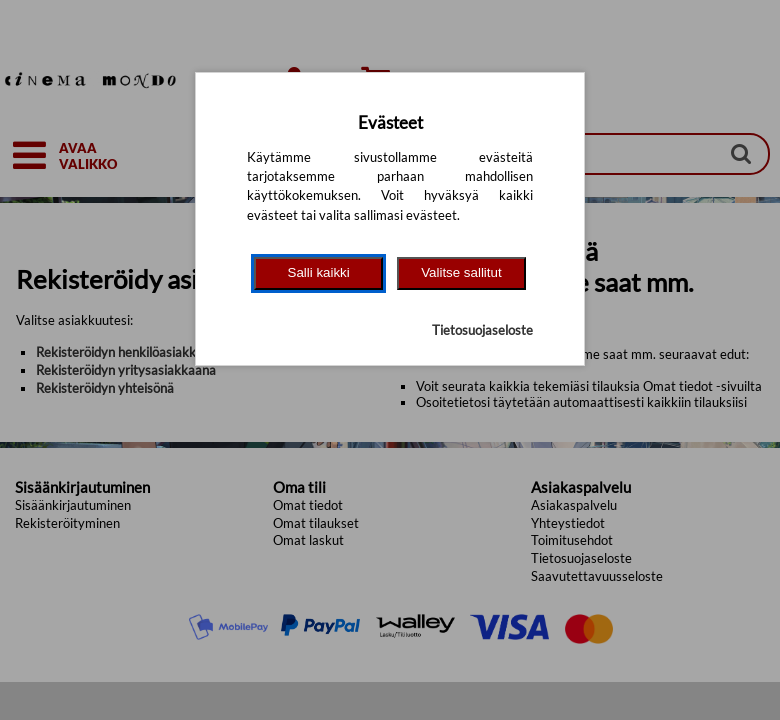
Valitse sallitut (461, 272)
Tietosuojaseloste (482, 330)
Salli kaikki (319, 272)
